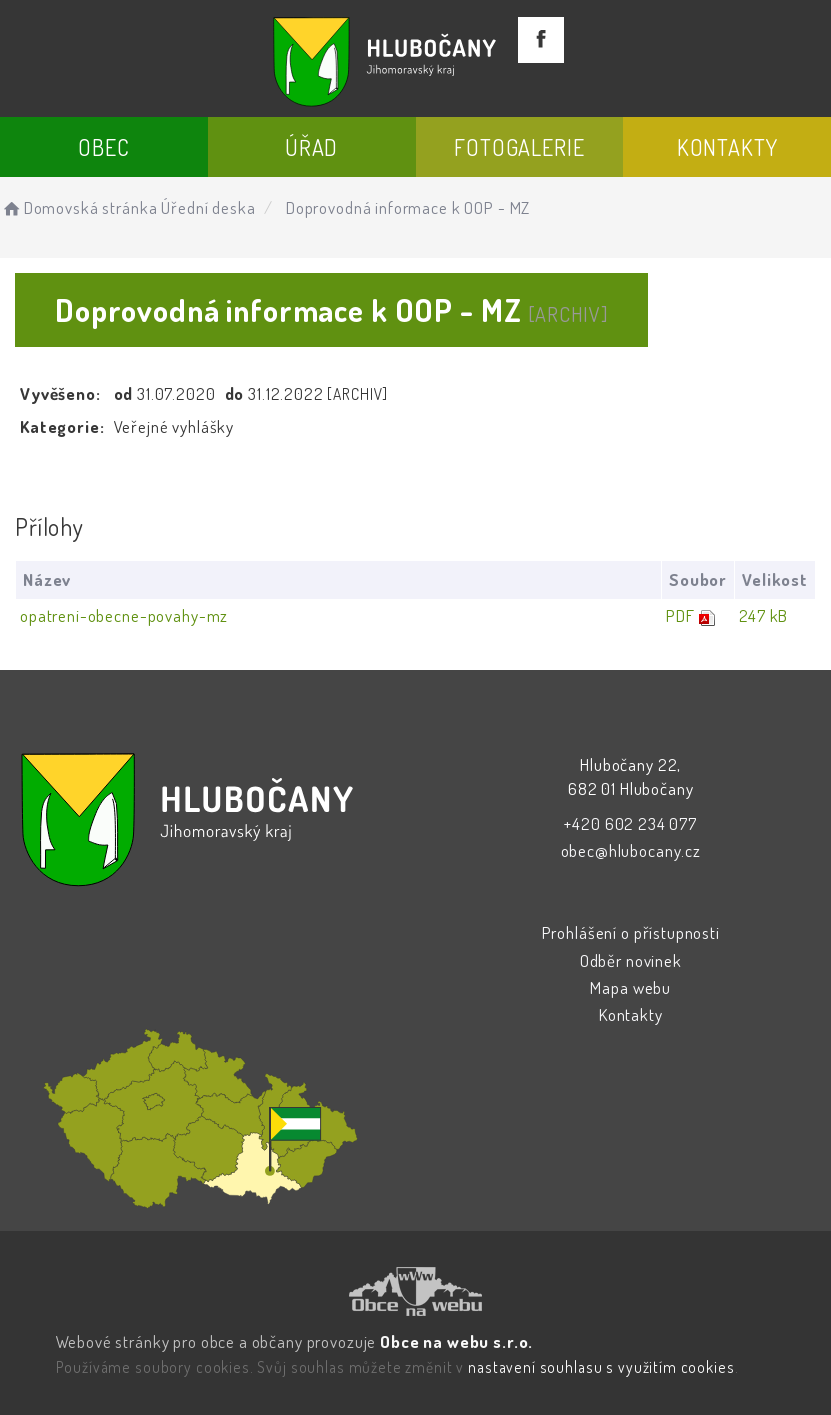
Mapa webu (630, 987)
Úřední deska (208, 207)
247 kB (763, 615)
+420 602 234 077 (630, 823)
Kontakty (727, 147)
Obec (103, 147)
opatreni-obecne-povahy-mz (124, 615)
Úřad (311, 147)
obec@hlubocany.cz (631, 850)
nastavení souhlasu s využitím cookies (601, 1367)
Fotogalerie (519, 147)
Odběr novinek (631, 960)
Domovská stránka (78, 207)
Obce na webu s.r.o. (456, 1341)
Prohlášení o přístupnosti (631, 932)
